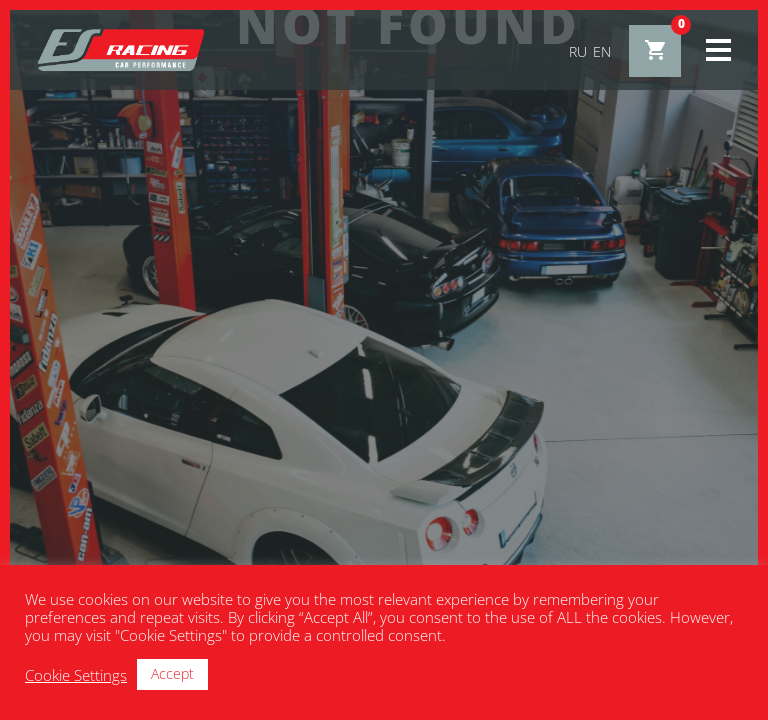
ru (578, 51)
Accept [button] (172, 673)
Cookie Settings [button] (76, 675)
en (602, 51)
